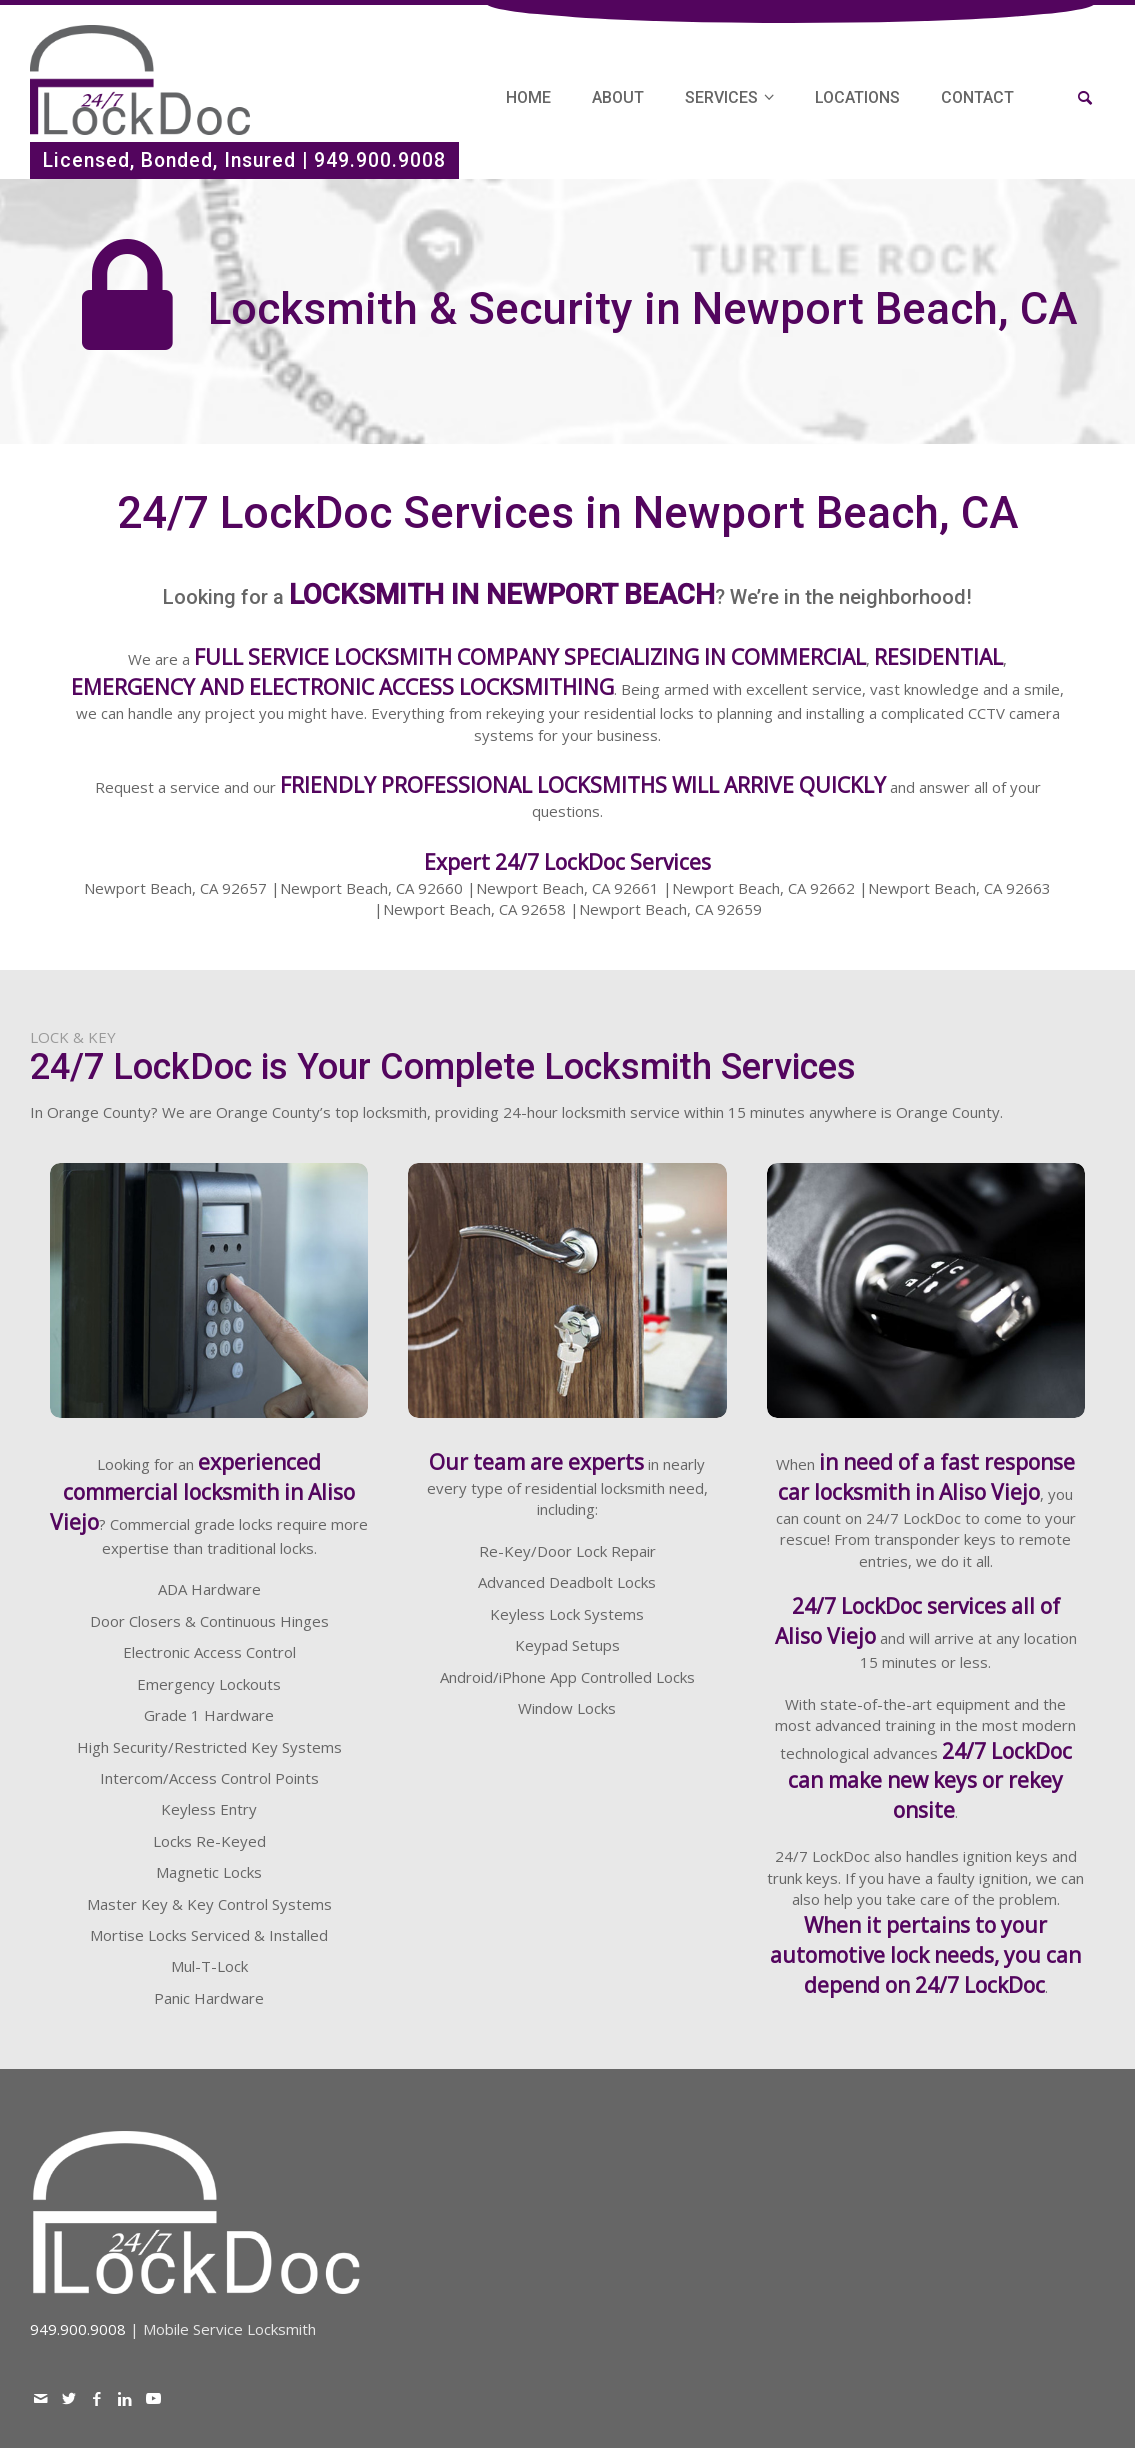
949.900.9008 (380, 160)
